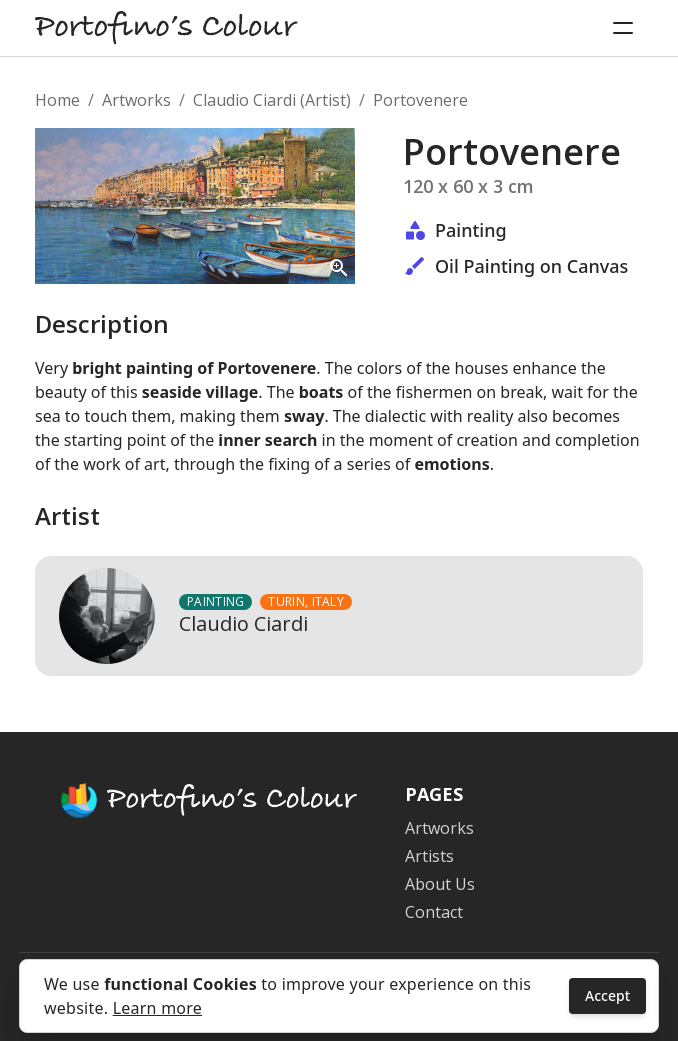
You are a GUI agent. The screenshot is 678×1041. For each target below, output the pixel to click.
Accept (607, 995)
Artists (429, 856)
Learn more (157, 1008)
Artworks (136, 100)
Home (57, 100)
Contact (434, 912)
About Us (440, 884)
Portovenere (420, 100)
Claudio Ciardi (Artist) (272, 100)
